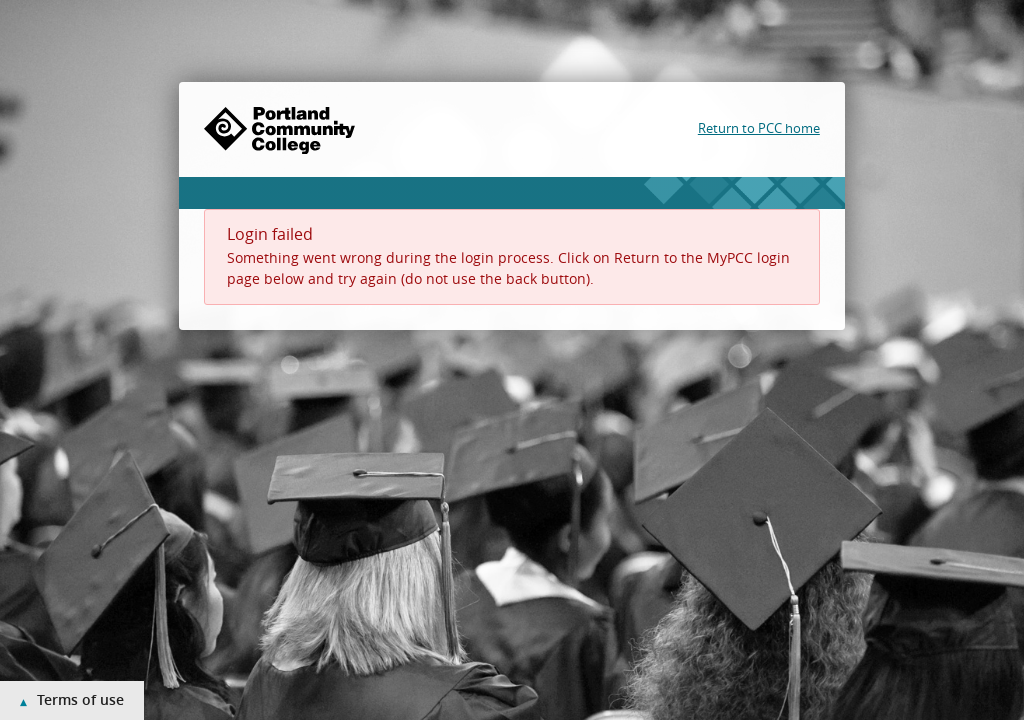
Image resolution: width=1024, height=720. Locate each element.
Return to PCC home (759, 128)
